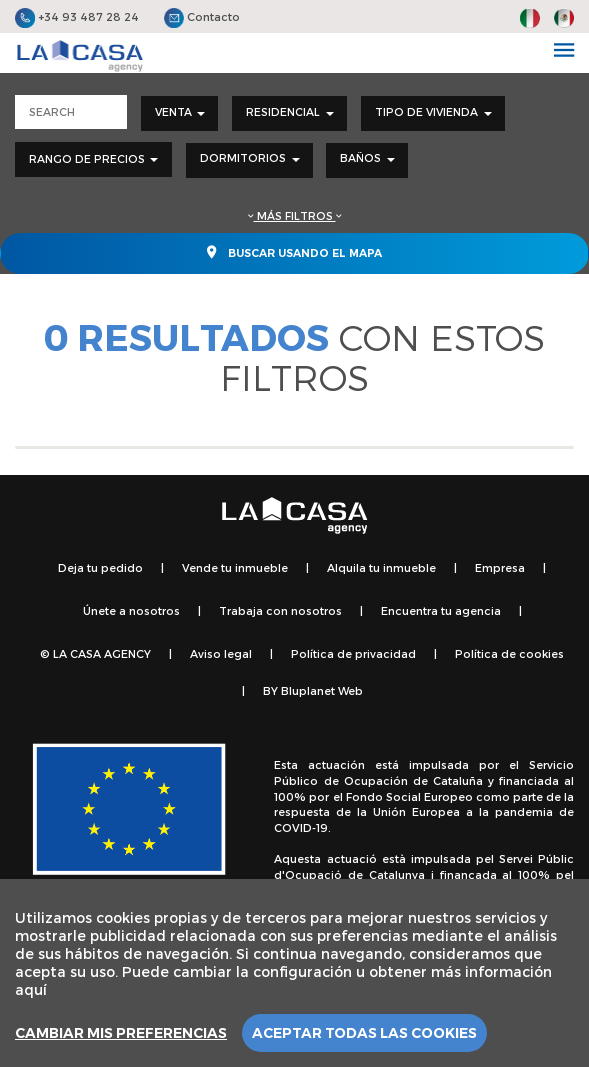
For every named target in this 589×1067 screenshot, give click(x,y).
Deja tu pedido (100, 567)
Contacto (202, 16)
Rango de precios (93, 158)
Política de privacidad (353, 653)
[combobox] (180, 113)
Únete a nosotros (131, 610)
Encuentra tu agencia (441, 610)
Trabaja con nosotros (280, 610)
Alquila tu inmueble (381, 567)
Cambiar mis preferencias (121, 1033)
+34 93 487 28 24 (77, 16)
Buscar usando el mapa (294, 252)
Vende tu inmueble (235, 567)
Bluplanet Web (322, 690)
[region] (294, 973)
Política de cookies (509, 653)
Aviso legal (221, 653)
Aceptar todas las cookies (364, 1033)
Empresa (500, 567)
